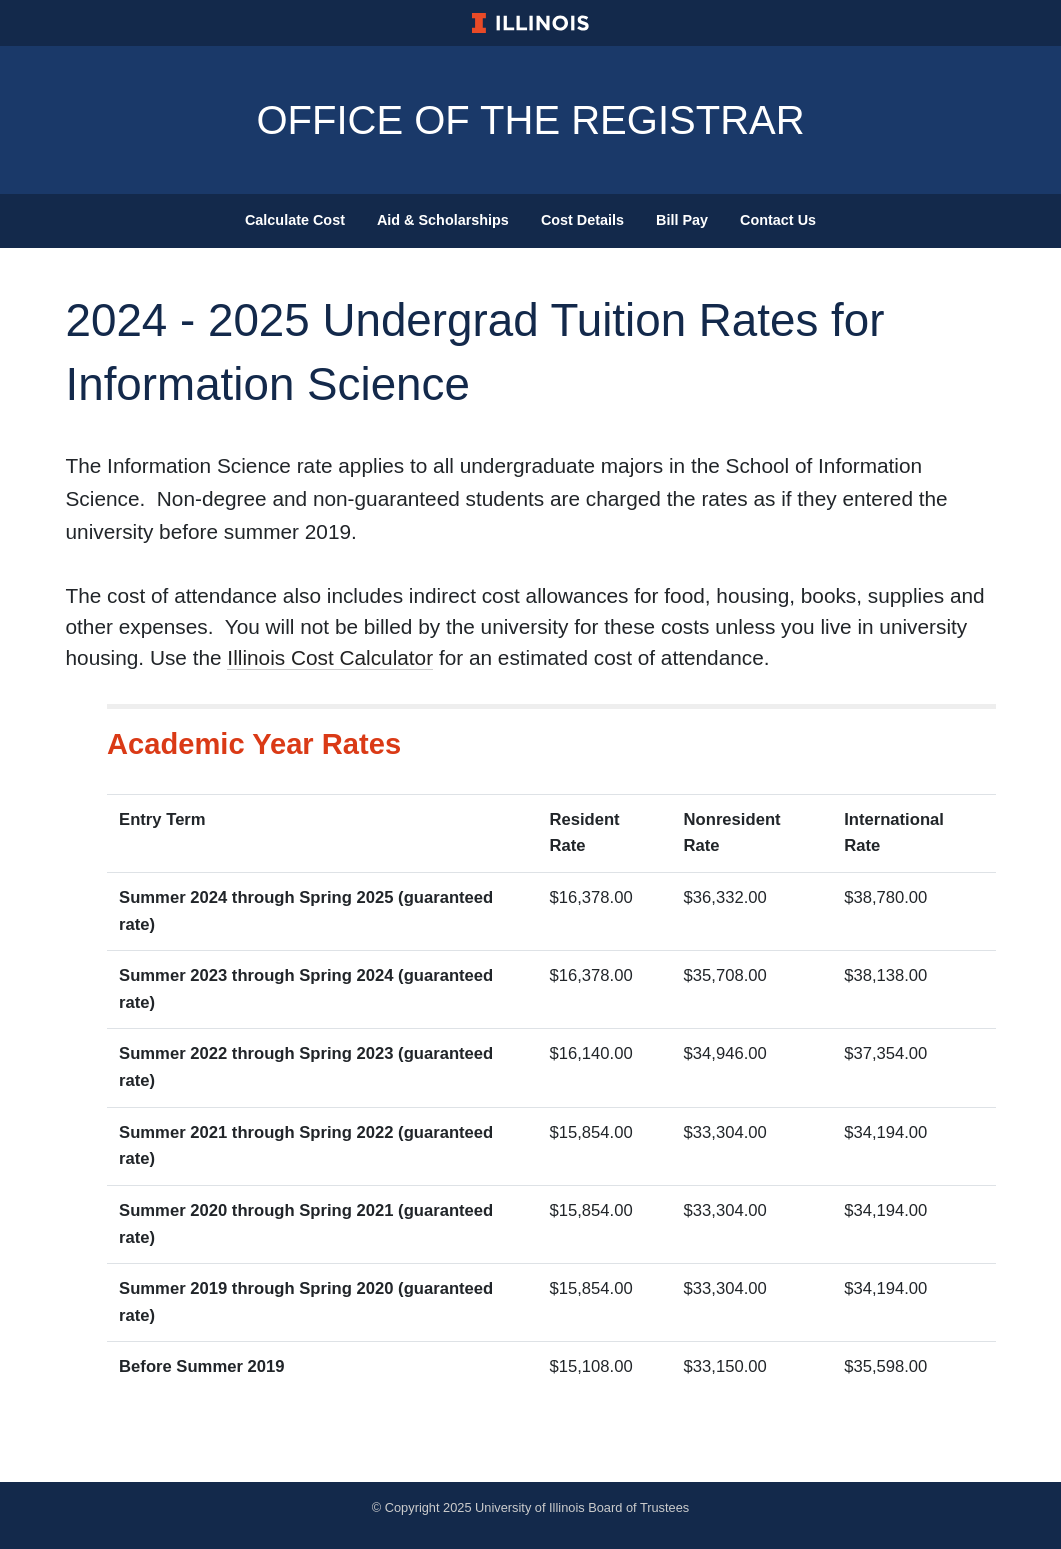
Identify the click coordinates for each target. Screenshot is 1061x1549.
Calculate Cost (295, 220)
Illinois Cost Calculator (330, 657)
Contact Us (778, 220)
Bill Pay (682, 220)
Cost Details (582, 220)
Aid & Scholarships (443, 220)
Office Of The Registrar (530, 120)
